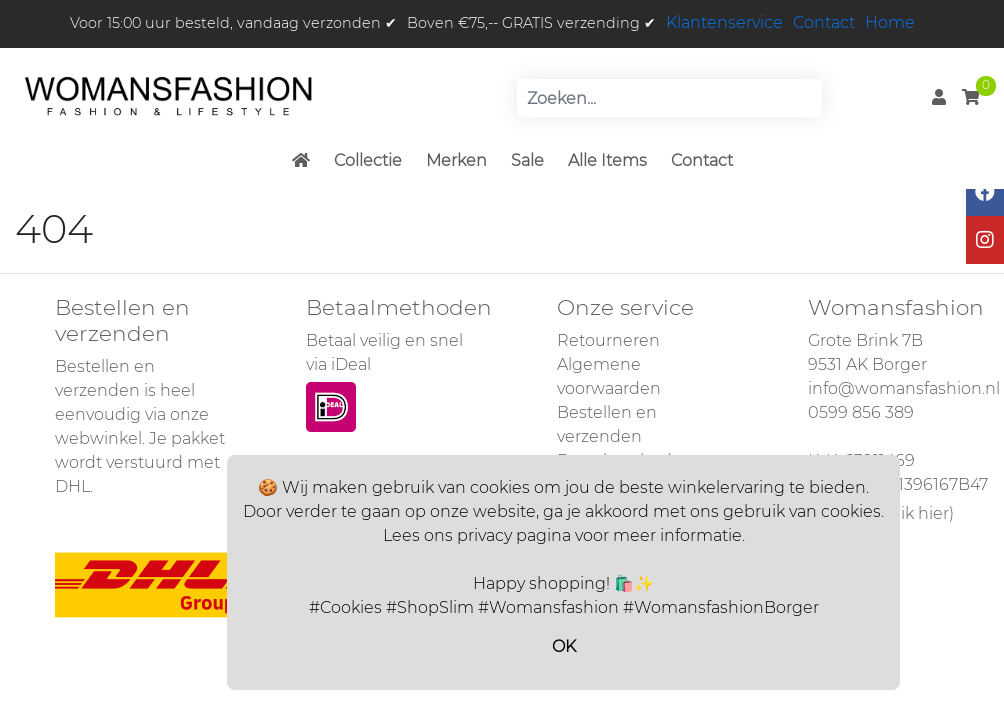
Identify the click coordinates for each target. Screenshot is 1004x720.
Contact (824, 22)
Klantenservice (724, 22)
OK (564, 646)
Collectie (368, 160)
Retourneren (608, 340)
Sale (527, 160)
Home (890, 22)
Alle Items (607, 160)
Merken (456, 160)
